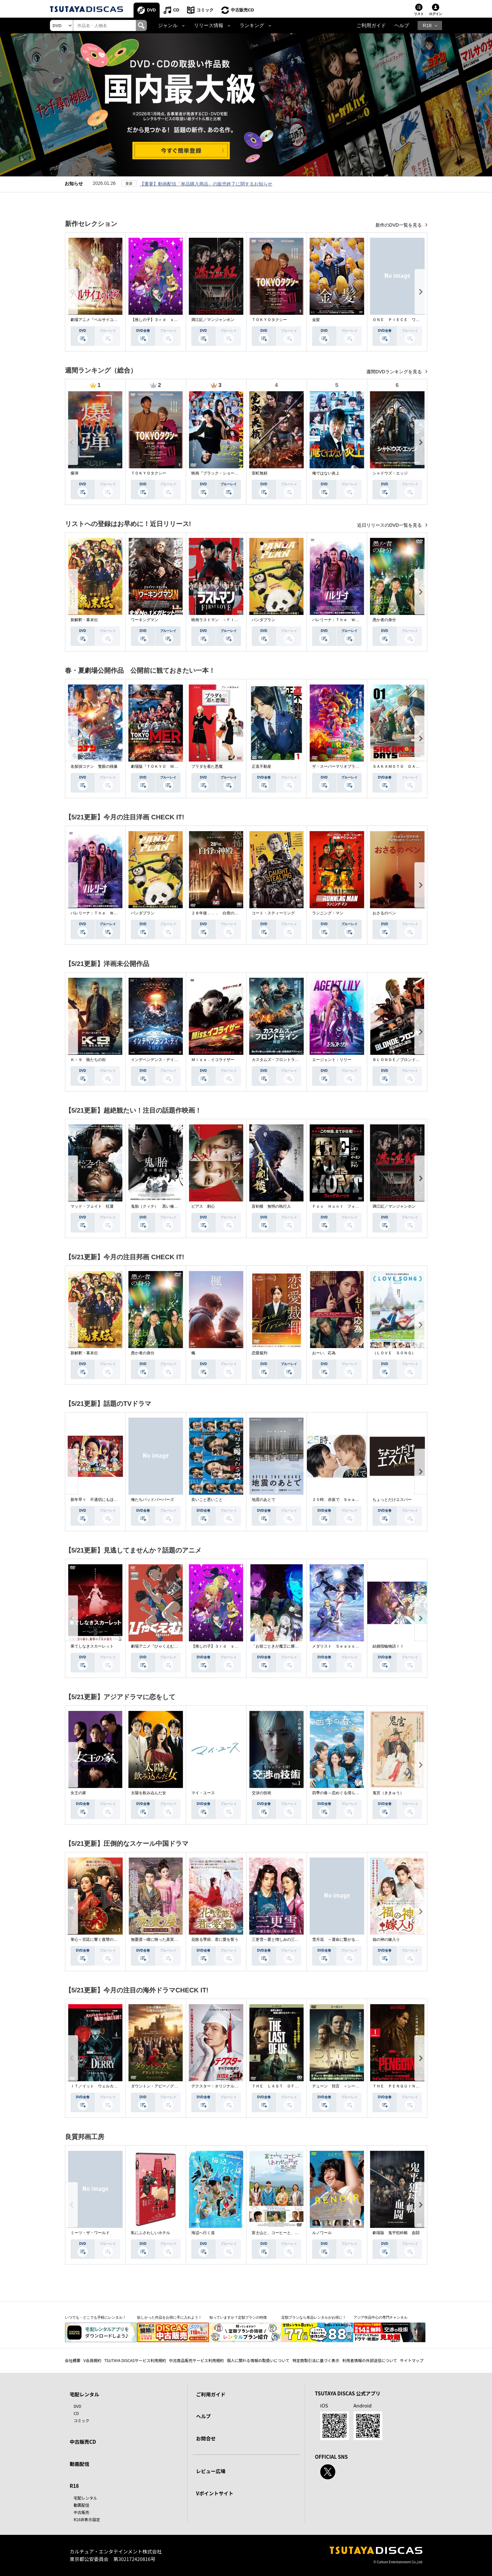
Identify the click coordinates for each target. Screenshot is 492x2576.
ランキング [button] (252, 25)
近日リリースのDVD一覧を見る (390, 525)
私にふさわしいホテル (150, 2232)
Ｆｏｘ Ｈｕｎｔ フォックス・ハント (347, 1206)
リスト (419, 14)
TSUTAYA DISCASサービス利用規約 (135, 2360)
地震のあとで (263, 1499)
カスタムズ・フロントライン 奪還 (283, 1059)
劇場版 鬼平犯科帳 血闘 (396, 2232)
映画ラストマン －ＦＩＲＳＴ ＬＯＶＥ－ (230, 620)
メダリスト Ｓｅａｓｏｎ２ (337, 1646)
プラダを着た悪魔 (207, 766)
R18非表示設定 (87, 2519)
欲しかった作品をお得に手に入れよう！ (169, 2317)
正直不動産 (261, 766)
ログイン (435, 14)
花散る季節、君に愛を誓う (214, 1939)
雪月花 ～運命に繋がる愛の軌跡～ (343, 1939)
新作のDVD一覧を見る (399, 225)
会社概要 (73, 2360)
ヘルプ (401, 25)
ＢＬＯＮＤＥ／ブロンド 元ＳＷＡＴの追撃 (412, 1059)
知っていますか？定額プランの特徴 (238, 2317)
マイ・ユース (203, 1793)
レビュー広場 (211, 2471)
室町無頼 (259, 473)
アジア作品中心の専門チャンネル (380, 2317)
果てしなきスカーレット (92, 1646)
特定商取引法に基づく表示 (315, 2360)
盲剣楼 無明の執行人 (271, 1206)
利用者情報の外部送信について (369, 2360)
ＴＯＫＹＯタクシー (269, 319)
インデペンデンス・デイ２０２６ (160, 1059)
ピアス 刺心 (203, 1206)
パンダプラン (263, 620)
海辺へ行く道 (203, 2232)
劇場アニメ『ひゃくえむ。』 (156, 1646)
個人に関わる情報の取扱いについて (258, 2360)
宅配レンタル (85, 2498)
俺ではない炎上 (326, 473)
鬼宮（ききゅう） (388, 1793)
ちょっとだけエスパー (392, 1499)
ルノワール (322, 2232)
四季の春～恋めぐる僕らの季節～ (341, 1793)
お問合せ (206, 2438)
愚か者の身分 (384, 620)
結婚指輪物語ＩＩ (388, 1646)
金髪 (316, 319)
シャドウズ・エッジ (390, 473)
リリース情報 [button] (208, 25)
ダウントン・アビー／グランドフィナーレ (168, 2086)
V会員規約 (93, 2360)
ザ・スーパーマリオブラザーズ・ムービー (349, 766)
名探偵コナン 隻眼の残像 (94, 766)
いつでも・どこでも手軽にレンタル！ (95, 2317)
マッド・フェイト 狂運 (92, 1206)
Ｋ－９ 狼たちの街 (88, 1059)
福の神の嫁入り (386, 1939)
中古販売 (81, 2512)
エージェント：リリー (331, 1059)
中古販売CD (242, 10)
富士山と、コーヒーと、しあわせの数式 (287, 2232)
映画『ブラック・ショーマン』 (218, 473)
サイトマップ (411, 2360)
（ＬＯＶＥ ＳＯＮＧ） (394, 1353)
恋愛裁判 (259, 1353)
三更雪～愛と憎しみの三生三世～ (281, 1939)
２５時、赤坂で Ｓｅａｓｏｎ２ (341, 1499)
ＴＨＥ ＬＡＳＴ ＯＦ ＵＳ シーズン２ (291, 2086)
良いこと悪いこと (207, 1499)
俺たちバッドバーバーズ (152, 1499)
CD (176, 10)
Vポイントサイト (214, 2493)
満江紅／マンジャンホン (212, 319)
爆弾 (74, 473)
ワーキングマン (144, 620)
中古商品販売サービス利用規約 (196, 2360)
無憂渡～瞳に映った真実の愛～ (158, 1939)
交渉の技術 (261, 1793)
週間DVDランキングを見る (394, 371)
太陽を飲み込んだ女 (148, 1793)
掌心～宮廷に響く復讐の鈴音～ (98, 1939)
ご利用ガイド (371, 25)
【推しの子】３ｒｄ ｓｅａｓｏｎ (162, 319)
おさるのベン (384, 913)
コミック (205, 10)
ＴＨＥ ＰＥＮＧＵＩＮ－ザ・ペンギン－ (410, 2086)
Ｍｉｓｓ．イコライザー (212, 1059)
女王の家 (78, 1793)
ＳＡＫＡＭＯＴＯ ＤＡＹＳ (398, 766)
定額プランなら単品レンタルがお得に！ (313, 2317)
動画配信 (79, 2463)
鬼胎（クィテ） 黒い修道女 (156, 1206)
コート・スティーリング (273, 913)
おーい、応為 (324, 1353)
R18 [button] (427, 25)
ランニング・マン (327, 913)
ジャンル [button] (168, 25)
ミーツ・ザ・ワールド (90, 2232)
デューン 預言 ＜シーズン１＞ (341, 2086)
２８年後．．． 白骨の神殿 (216, 913)
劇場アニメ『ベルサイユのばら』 (100, 319)
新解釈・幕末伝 (84, 620)
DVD (151, 10)
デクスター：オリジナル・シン (218, 2086)
